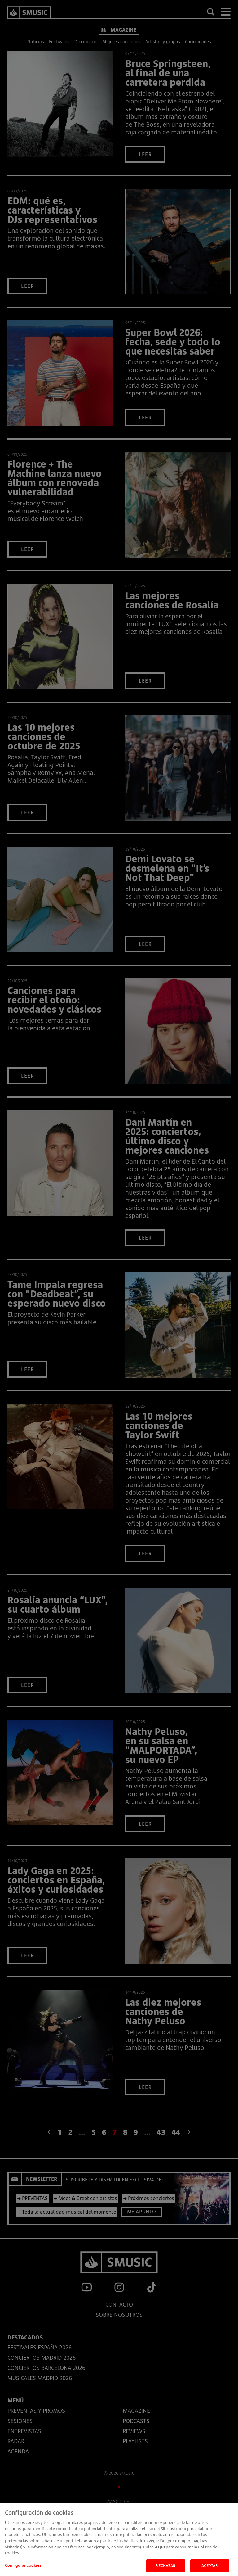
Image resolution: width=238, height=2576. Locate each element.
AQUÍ (160, 2553)
